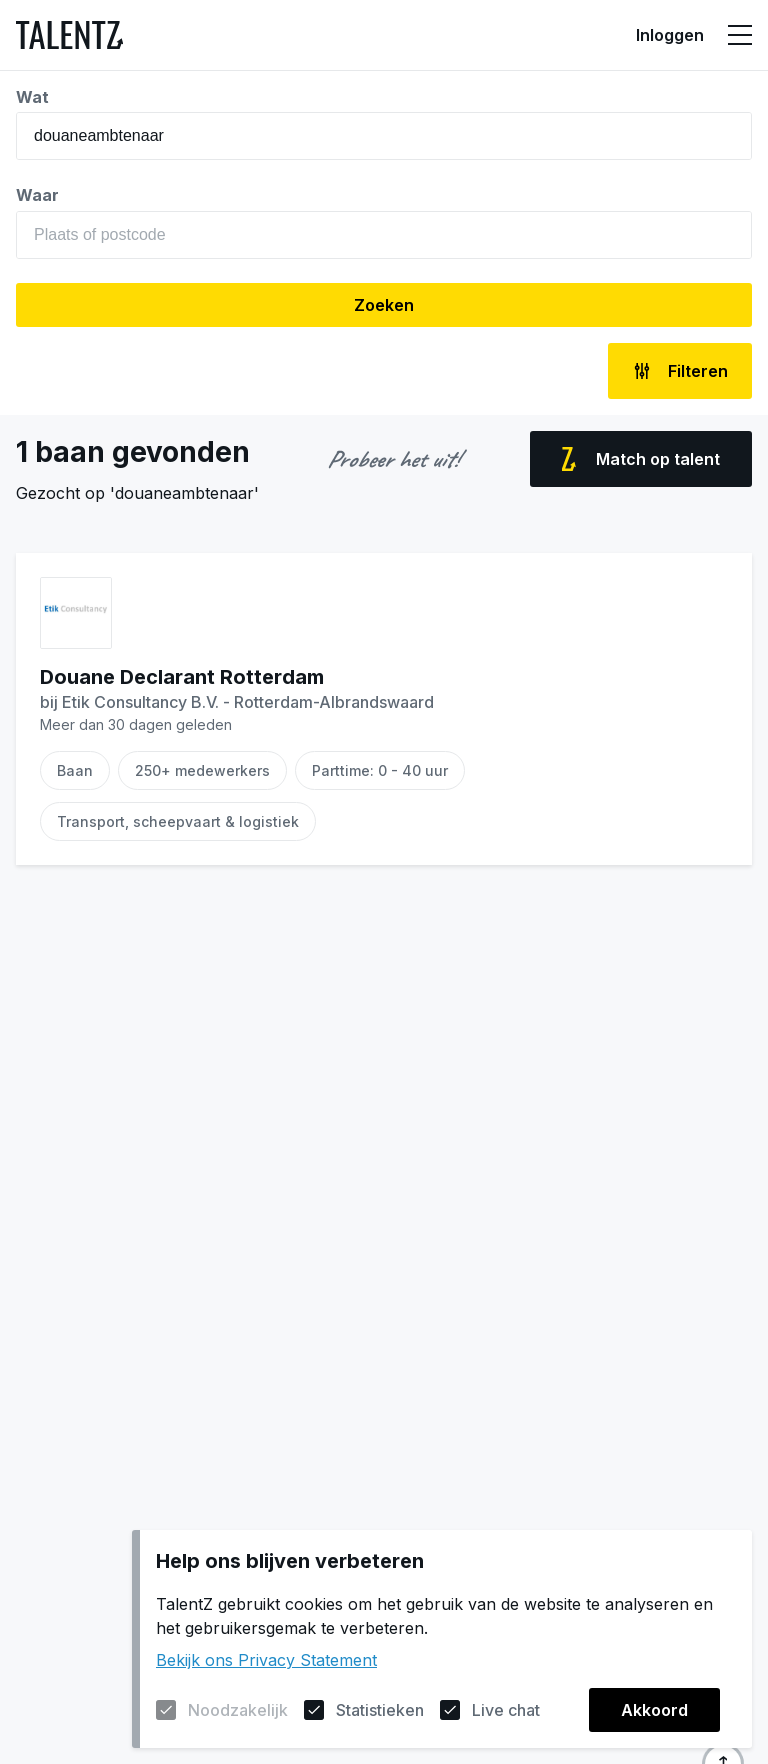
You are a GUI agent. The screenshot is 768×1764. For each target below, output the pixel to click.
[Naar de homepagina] (69, 35)
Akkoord (654, 1710)
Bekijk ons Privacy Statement (266, 1660)
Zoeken (384, 305)
